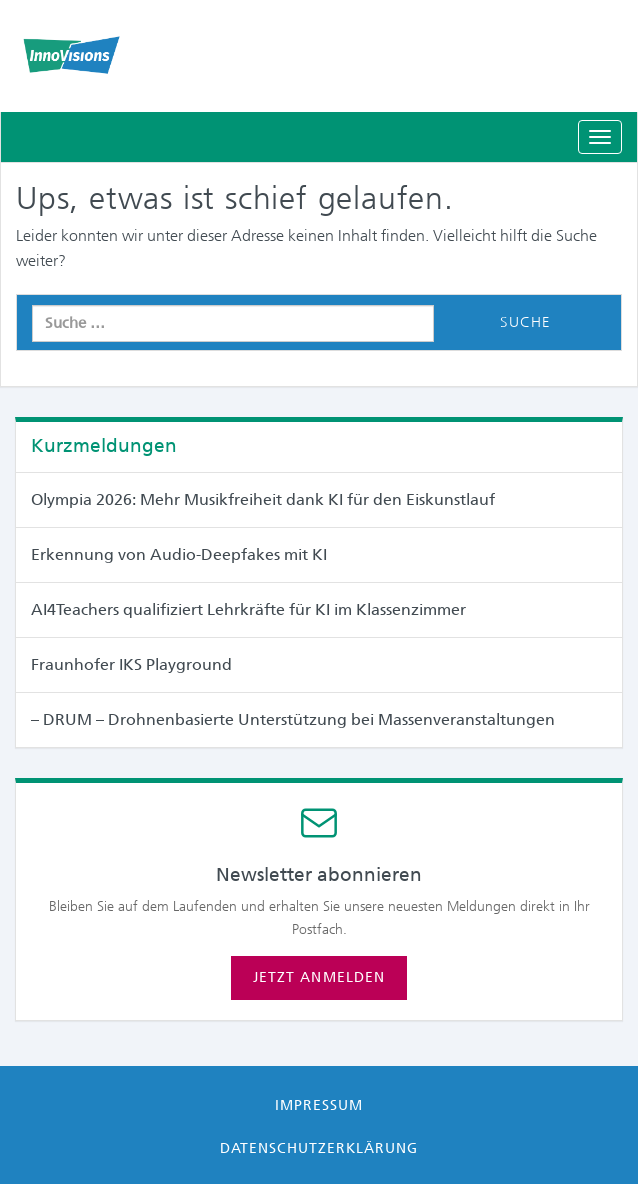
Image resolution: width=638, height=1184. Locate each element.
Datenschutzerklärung (319, 1148)
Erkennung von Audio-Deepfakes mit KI (179, 554)
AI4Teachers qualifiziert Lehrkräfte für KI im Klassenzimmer (248, 609)
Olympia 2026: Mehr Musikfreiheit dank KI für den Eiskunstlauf (263, 499)
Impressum (319, 1105)
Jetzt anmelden (318, 977)
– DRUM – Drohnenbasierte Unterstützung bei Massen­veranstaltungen (293, 719)
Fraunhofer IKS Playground (131, 664)
